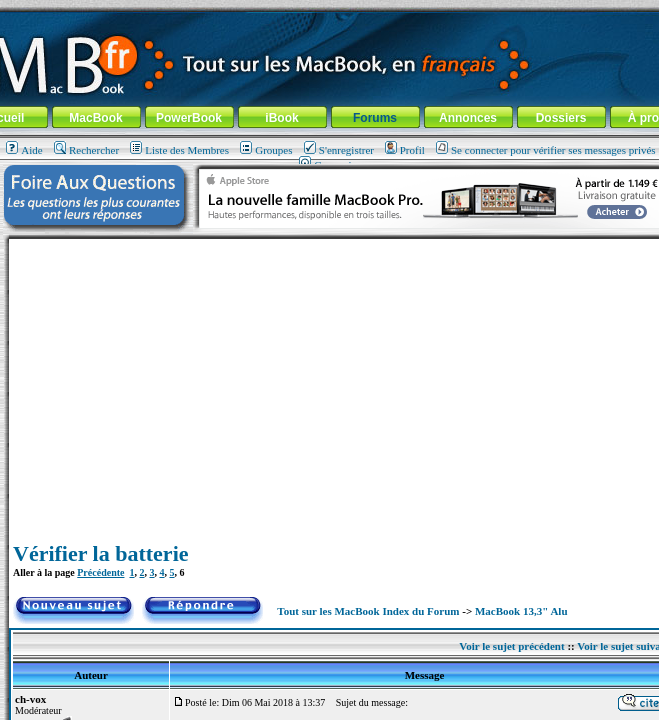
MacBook (95, 118)
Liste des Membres (179, 150)
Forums (375, 118)
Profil (405, 150)
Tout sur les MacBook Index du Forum (368, 611)
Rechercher (86, 150)
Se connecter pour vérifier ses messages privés (546, 150)
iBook (281, 118)
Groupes (266, 150)
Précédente (100, 572)
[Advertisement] (346, 379)
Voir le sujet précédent (511, 646)
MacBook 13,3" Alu (521, 611)
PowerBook (189, 118)
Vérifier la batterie (101, 553)
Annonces (468, 118)
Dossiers (561, 118)
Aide (24, 150)
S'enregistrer (339, 150)
